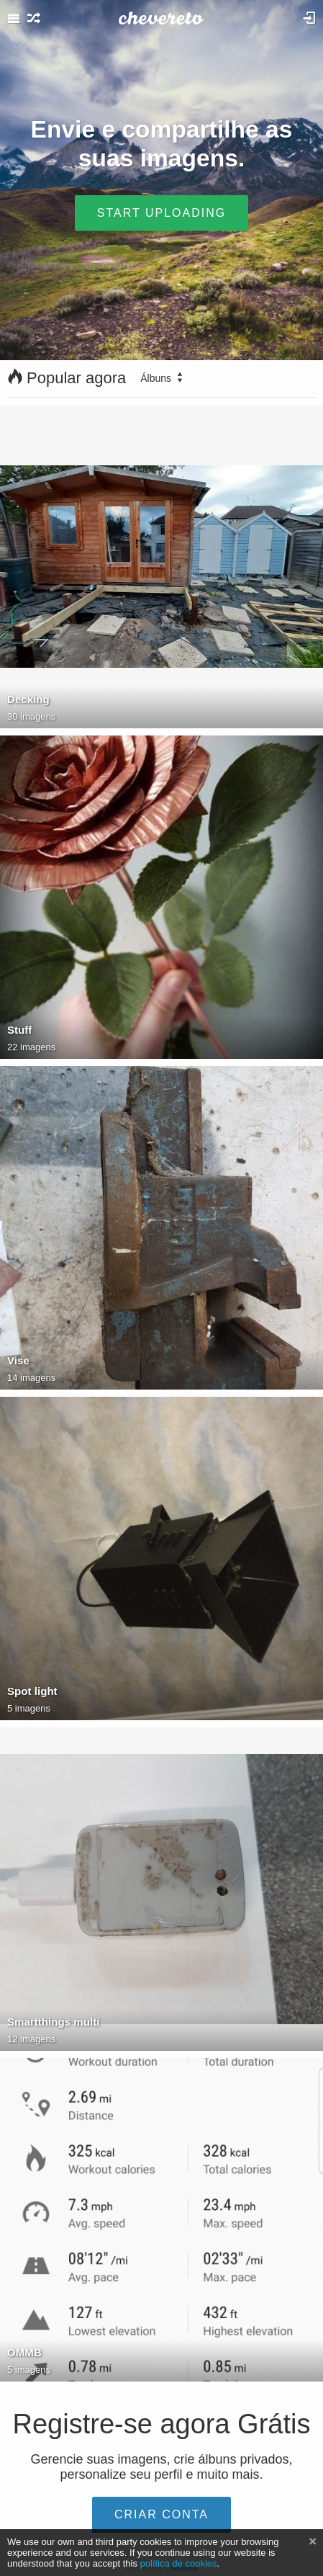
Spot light (32, 1691)
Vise (18, 1360)
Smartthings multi (53, 2022)
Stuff (19, 1030)
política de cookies (178, 2563)
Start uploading (161, 212)
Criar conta (161, 2514)
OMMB (24, 2352)
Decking (28, 699)
